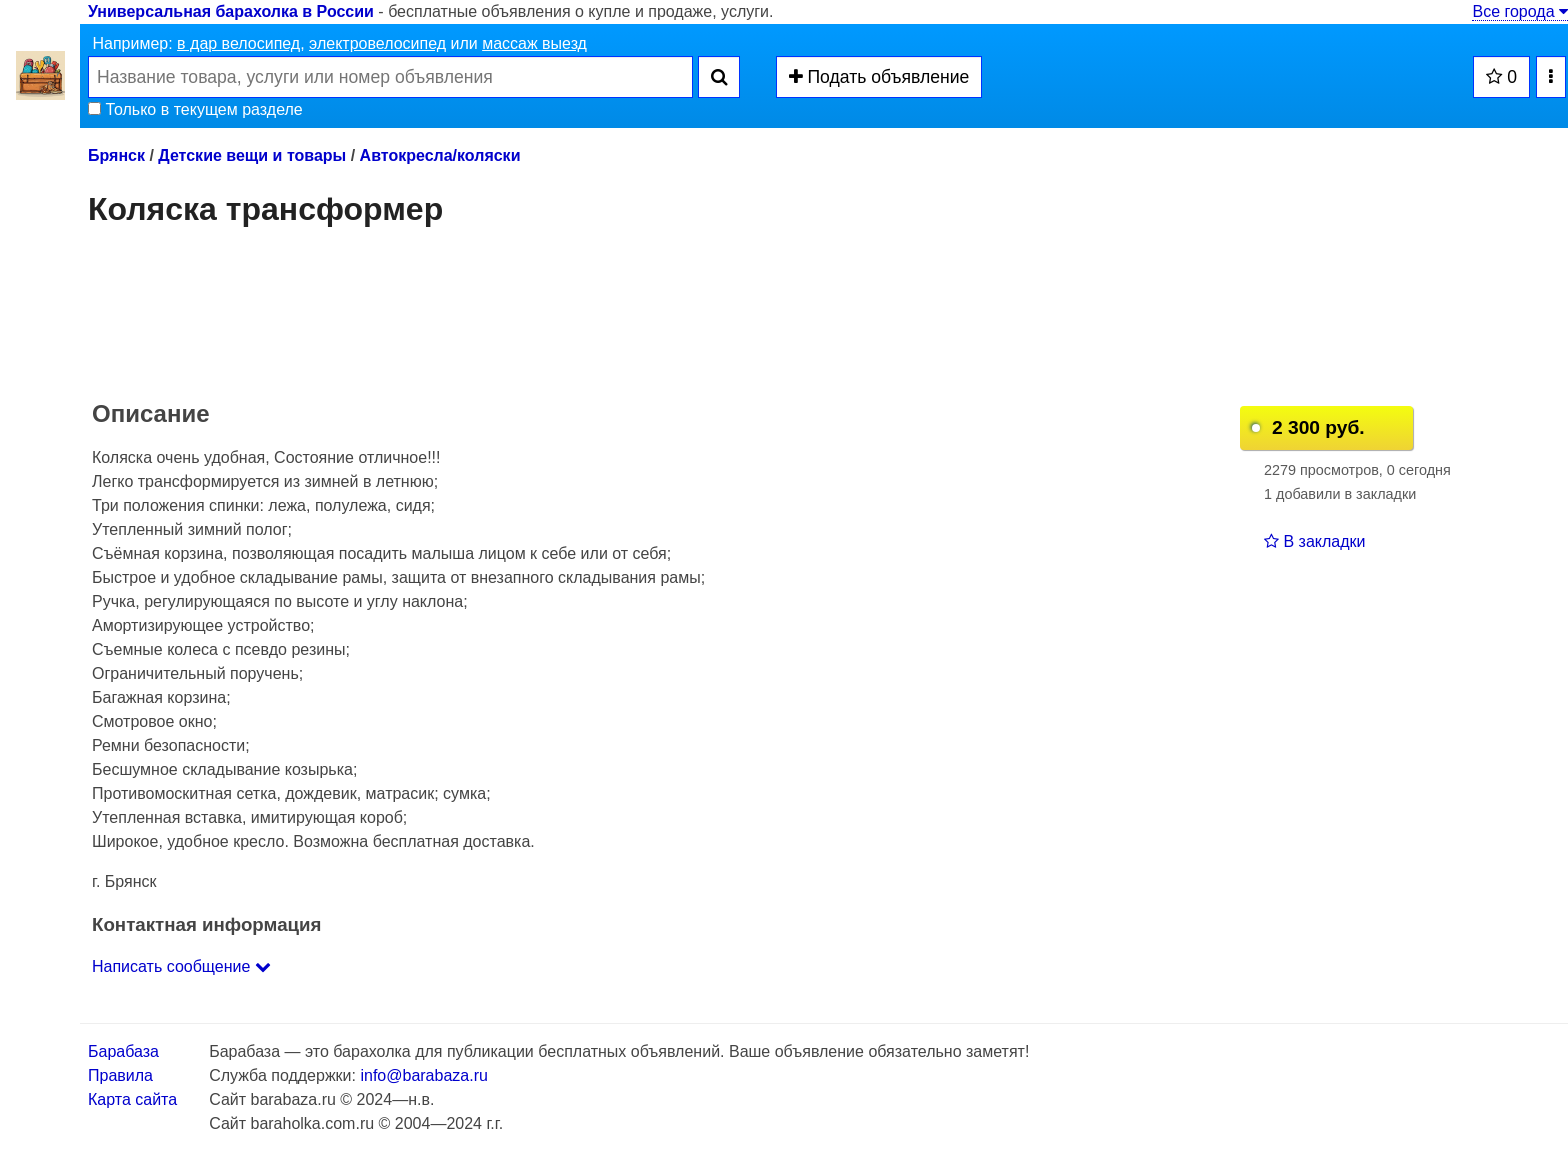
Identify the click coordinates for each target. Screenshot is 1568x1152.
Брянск (116, 155)
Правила (120, 1075)
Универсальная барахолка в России (231, 11)
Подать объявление (879, 77)
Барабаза (123, 1051)
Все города (1520, 11)
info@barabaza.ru (423, 1075)
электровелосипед (377, 43)
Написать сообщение (181, 966)
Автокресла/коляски (440, 155)
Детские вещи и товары (252, 155)
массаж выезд (534, 43)
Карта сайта (132, 1099)
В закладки (1314, 541)
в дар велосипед (238, 43)
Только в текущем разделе (195, 109)
